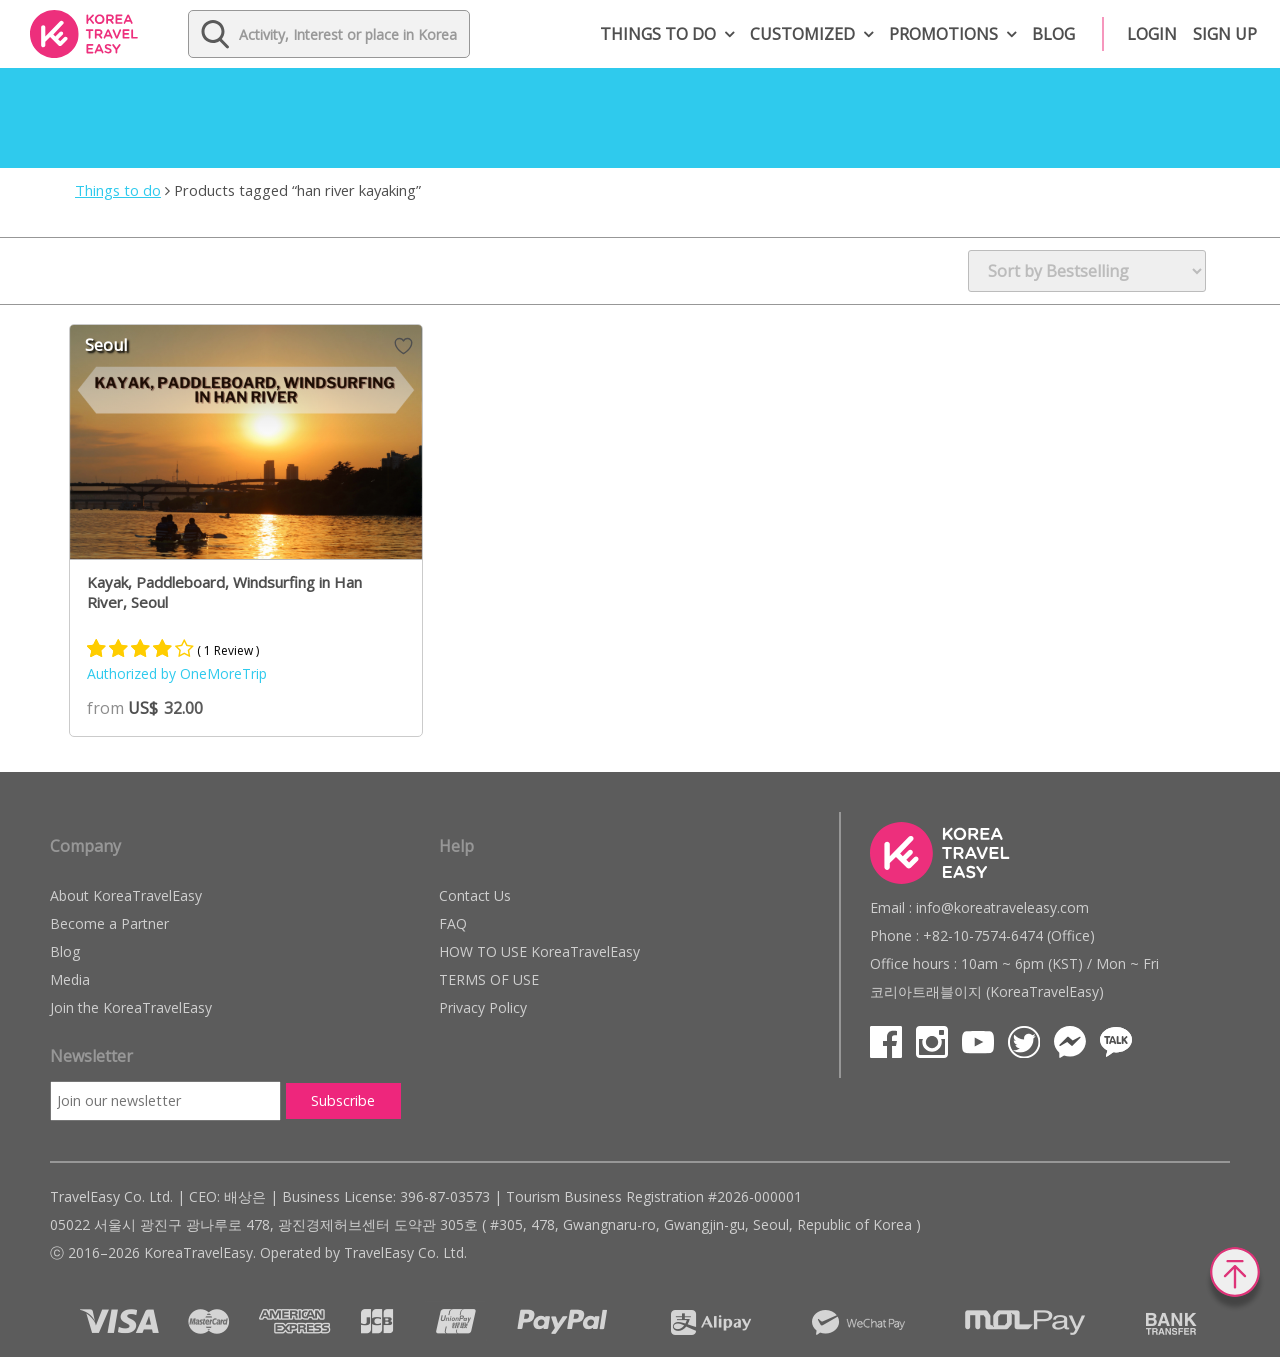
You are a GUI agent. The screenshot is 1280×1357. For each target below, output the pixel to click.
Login (1152, 34)
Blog (1053, 34)
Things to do (658, 34)
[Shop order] (1087, 271)
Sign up (1225, 34)
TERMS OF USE (489, 979)
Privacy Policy (483, 1007)
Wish (403, 346)
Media (70, 979)
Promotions (943, 34)
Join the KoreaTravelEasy (131, 1007)
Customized (802, 34)
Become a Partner (109, 923)
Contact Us (475, 895)
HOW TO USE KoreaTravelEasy (539, 951)
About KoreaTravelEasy (126, 895)
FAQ (453, 923)
